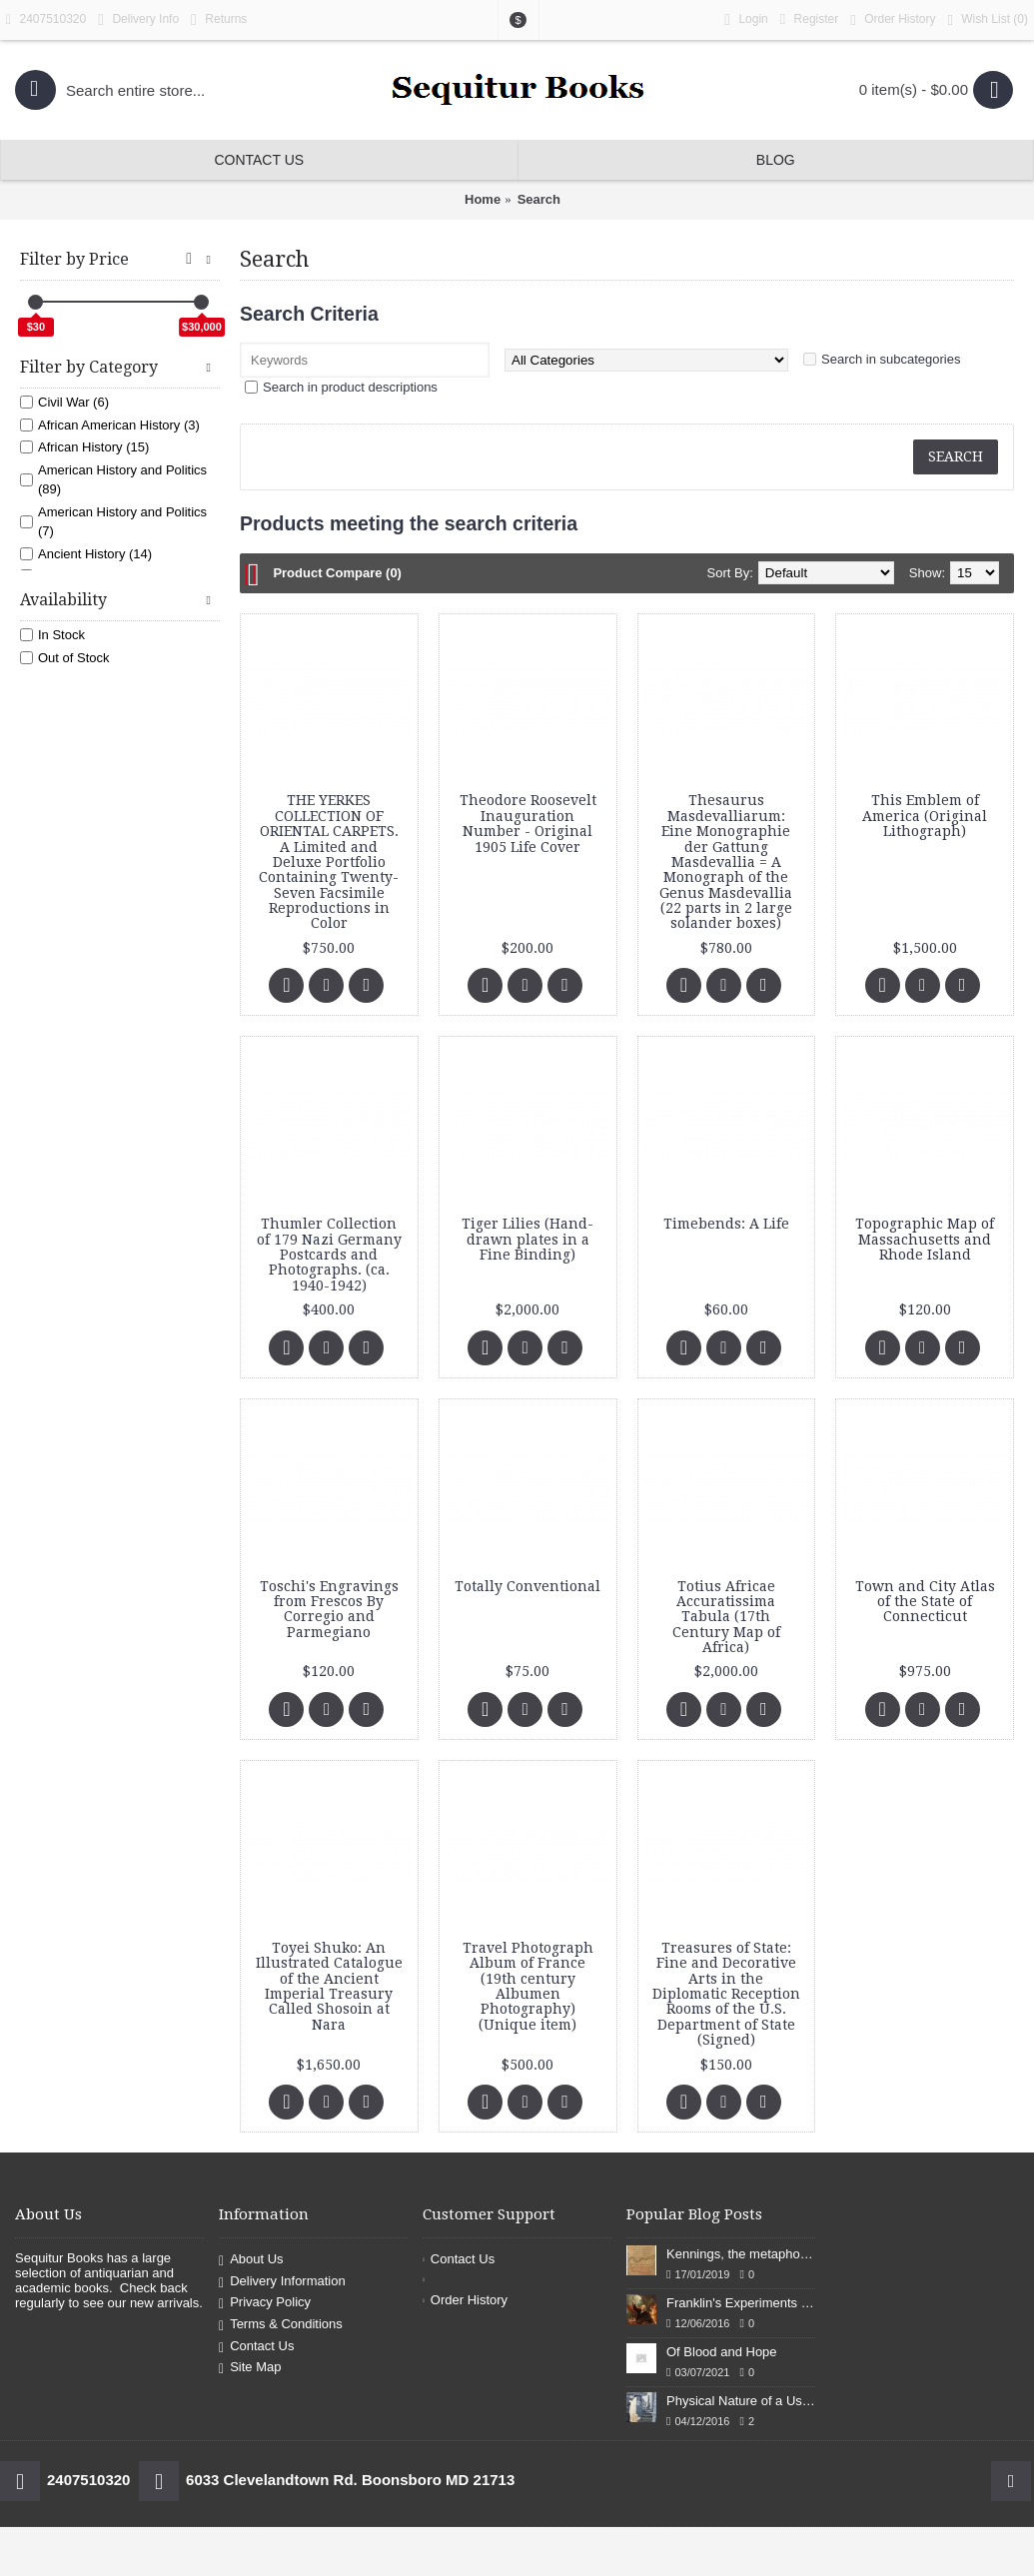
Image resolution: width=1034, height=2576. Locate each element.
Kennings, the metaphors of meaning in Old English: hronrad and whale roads (740, 2253)
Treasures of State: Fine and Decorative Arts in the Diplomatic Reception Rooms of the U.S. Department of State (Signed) (726, 1994)
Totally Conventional (527, 1586)
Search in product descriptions (350, 387)
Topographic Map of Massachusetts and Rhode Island (924, 1239)
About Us (251, 2259)
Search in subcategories (890, 359)
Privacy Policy (265, 2303)
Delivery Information (282, 2281)
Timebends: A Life (726, 1224)
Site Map (250, 2367)
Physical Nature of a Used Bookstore (740, 2400)
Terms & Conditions (281, 2324)
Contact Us (256, 2346)
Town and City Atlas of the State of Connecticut (925, 1601)
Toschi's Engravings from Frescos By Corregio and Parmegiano (329, 1609)
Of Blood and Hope (721, 2351)
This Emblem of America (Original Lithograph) (924, 815)
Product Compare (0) (337, 572)
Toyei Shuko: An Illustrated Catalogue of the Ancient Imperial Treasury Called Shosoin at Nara (329, 1986)
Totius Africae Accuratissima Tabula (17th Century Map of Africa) (726, 1617)
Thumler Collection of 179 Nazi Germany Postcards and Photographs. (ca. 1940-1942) (329, 1254)
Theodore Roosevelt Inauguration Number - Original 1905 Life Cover (528, 823)
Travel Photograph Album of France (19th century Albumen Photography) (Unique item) (528, 1986)
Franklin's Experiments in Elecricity (740, 2302)
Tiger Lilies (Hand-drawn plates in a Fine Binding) (527, 1239)
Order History (465, 2299)
